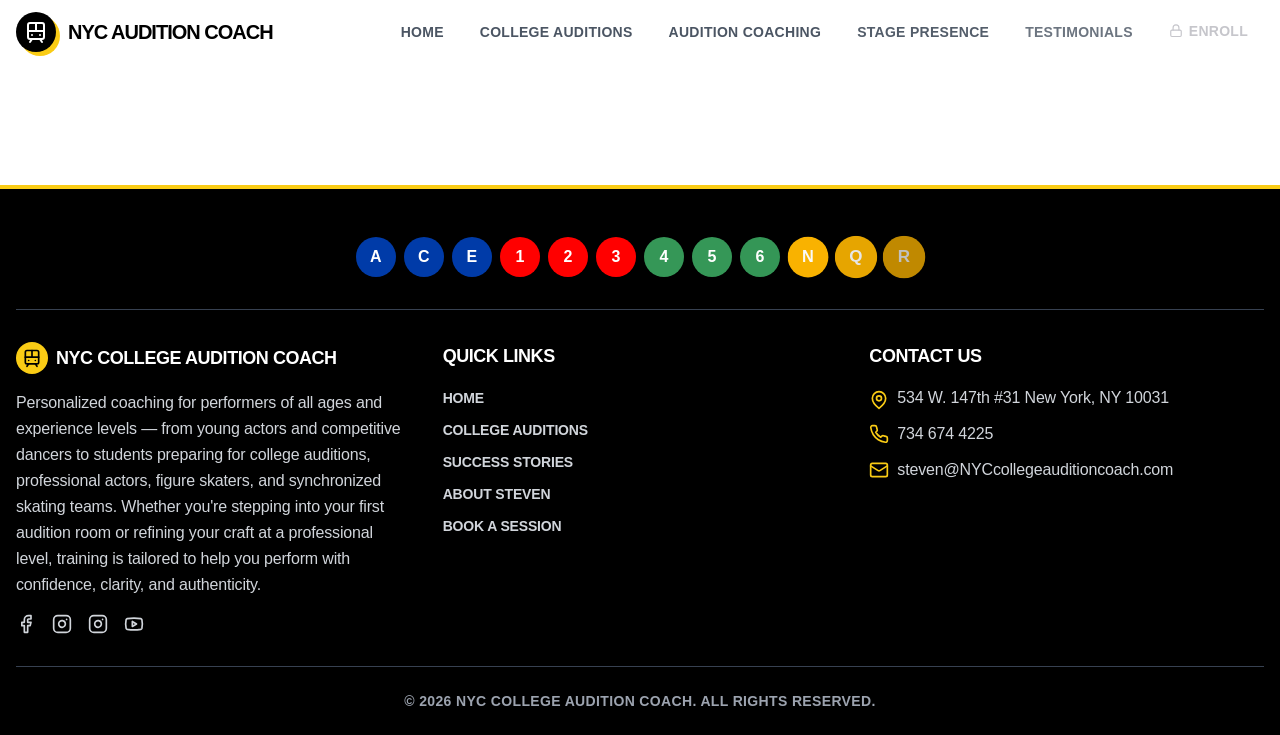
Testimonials (1079, 31)
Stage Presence (923, 32)
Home (422, 32)
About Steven (497, 494)
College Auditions (556, 32)
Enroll (1208, 29)
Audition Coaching (745, 32)
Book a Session (502, 526)
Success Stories (508, 462)
